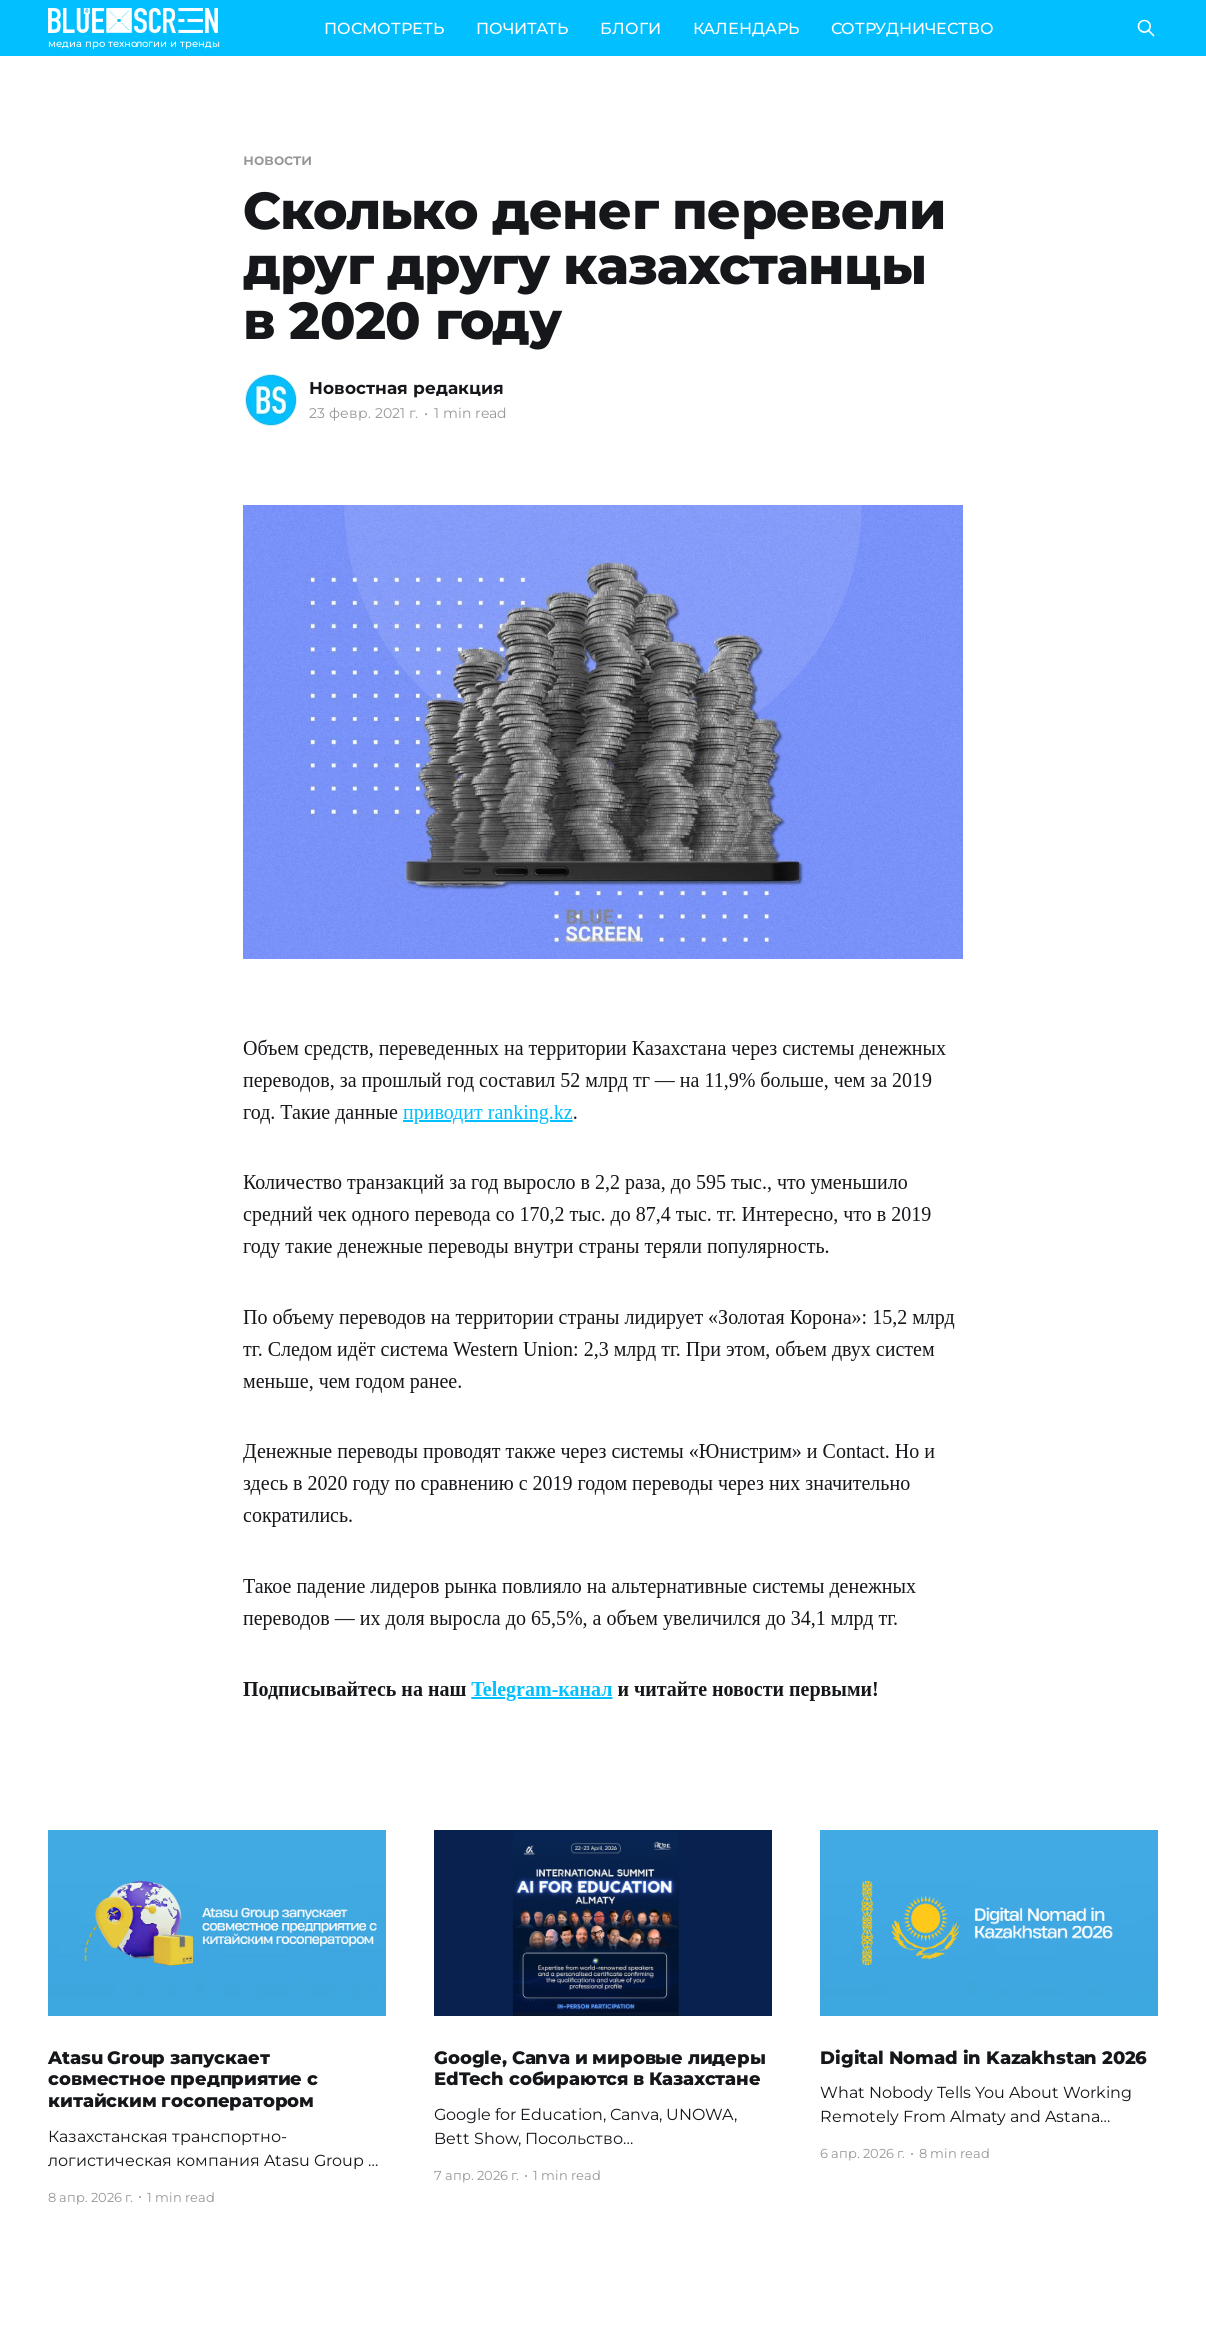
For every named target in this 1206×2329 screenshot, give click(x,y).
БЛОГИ (630, 28)
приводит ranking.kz (488, 1112)
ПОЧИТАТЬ (522, 28)
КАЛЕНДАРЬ (746, 28)
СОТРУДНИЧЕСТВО (912, 28)
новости (277, 159)
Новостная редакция (406, 388)
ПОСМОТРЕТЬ (384, 28)
